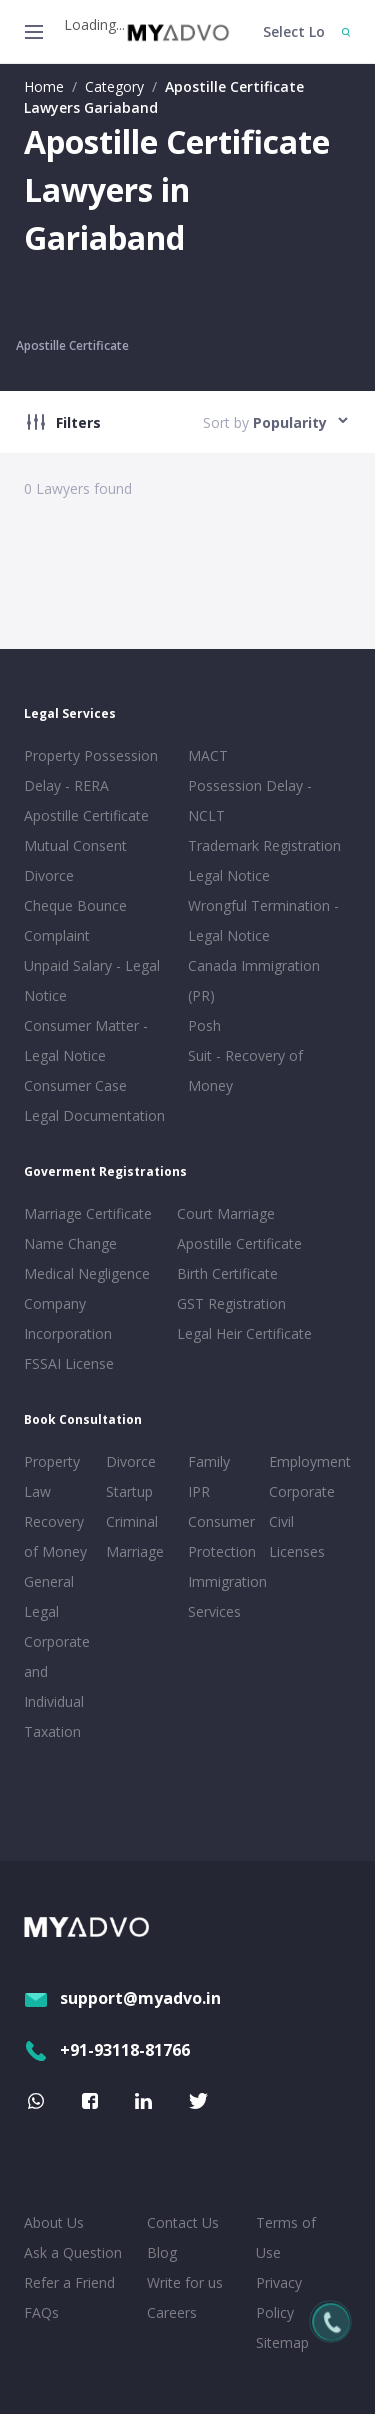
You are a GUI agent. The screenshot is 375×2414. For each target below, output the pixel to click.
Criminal (132, 1521)
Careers (172, 2312)
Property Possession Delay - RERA (91, 770)
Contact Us (183, 2222)
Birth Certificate (227, 1273)
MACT (208, 755)
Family (209, 1461)
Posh (204, 1025)
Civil (281, 1521)
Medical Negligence (87, 1273)
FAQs (41, 2312)
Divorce (131, 1461)
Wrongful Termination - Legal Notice (263, 920)
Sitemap (282, 2342)
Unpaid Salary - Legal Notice (92, 980)
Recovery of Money (55, 1536)
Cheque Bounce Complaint (75, 920)
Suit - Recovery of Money (245, 1070)
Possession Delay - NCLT (250, 800)
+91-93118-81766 (107, 2050)
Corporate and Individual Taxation (57, 1686)
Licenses (297, 1551)
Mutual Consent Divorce (75, 860)
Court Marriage (226, 1213)
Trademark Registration (264, 845)
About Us (54, 2222)
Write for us (185, 2282)
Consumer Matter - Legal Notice (86, 1040)
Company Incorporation (68, 1318)
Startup (129, 1491)
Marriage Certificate (88, 1213)
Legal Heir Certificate (244, 1333)
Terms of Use (286, 2237)
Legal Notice (229, 875)
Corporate (302, 1491)
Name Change (70, 1243)
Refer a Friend (69, 2282)
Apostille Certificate (72, 345)
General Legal (49, 1596)
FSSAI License (69, 1363)
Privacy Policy (279, 2297)
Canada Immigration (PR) (254, 980)
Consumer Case (75, 1085)
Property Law (52, 1476)
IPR (199, 1491)
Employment (306, 1461)
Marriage (135, 1551)
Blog (162, 2252)
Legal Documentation (94, 1115)
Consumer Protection (222, 1536)
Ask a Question (73, 2252)
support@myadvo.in (122, 1998)
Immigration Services (225, 1596)
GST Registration (231, 1303)
